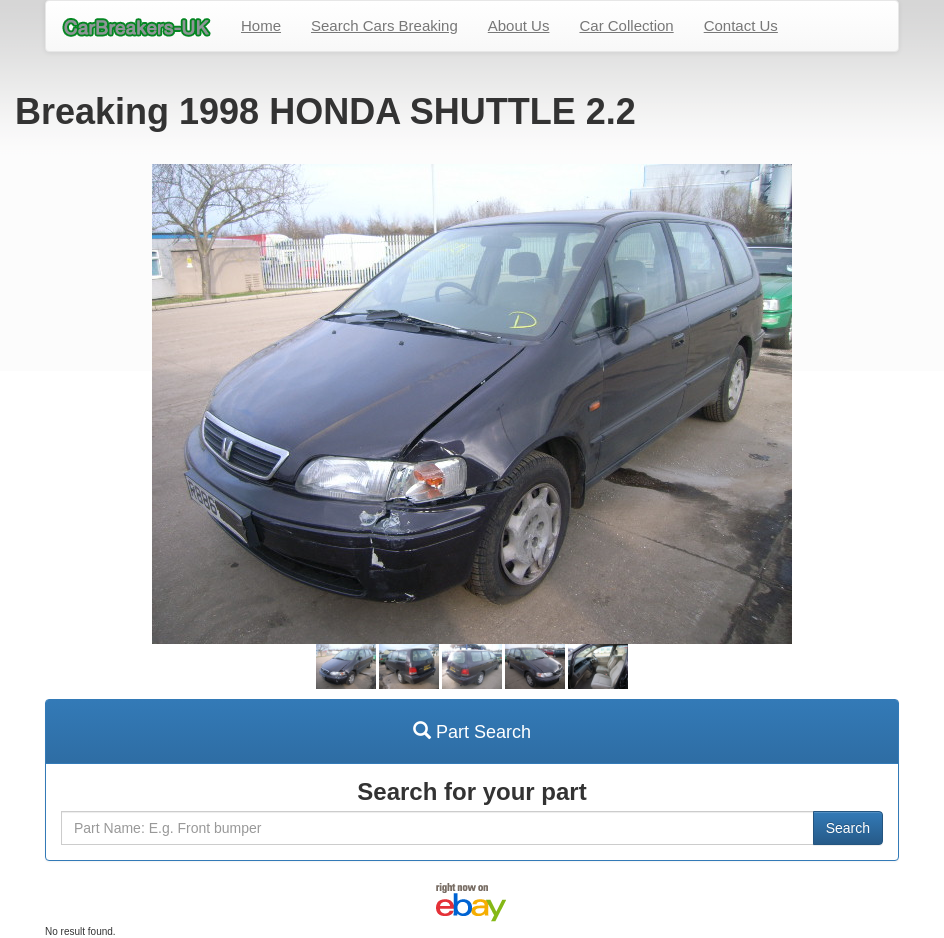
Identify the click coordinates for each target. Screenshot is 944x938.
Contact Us (741, 25)
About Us (519, 25)
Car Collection (626, 25)
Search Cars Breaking (384, 25)
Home (261, 25)
